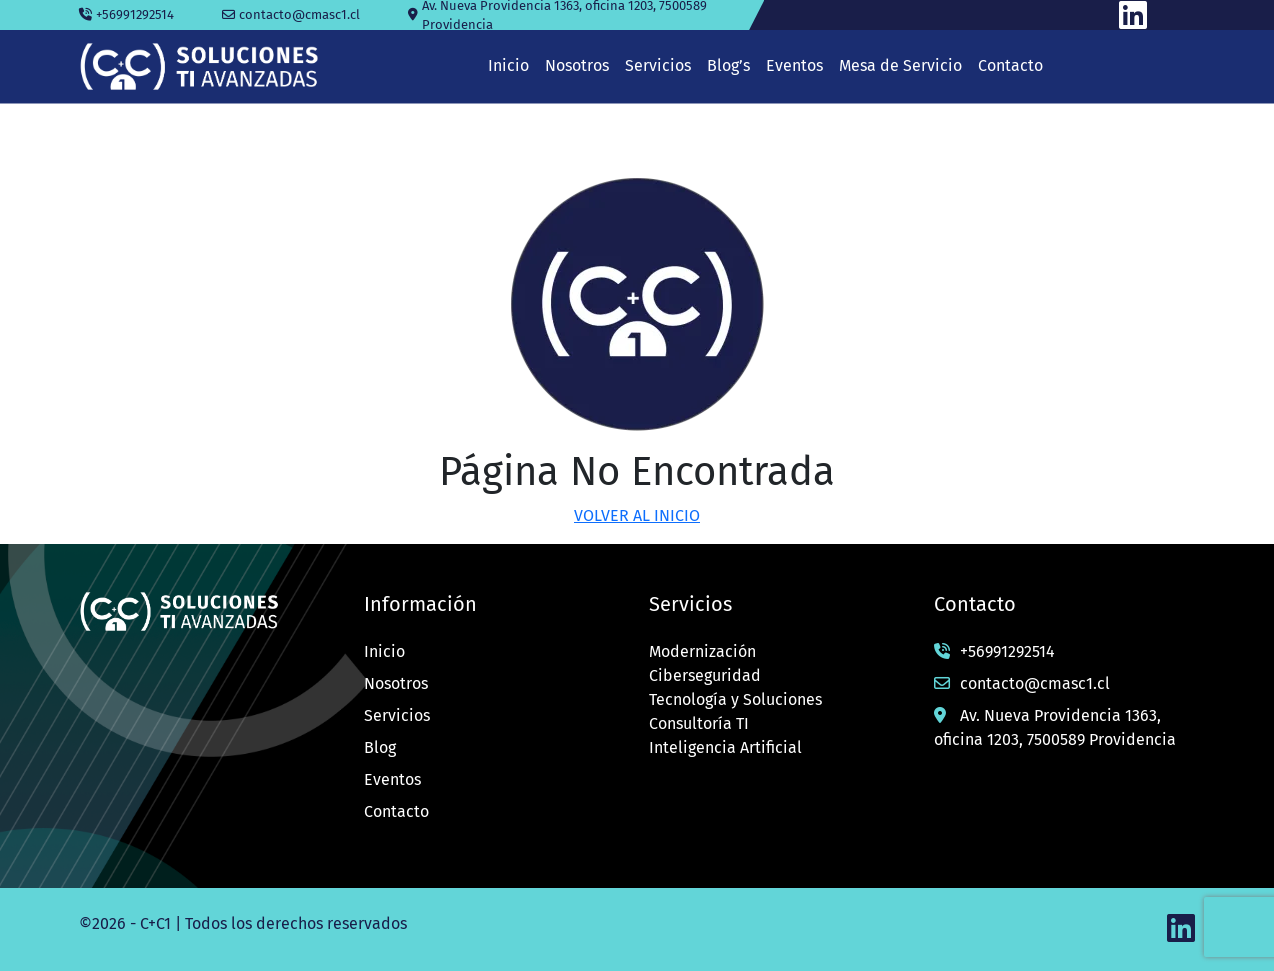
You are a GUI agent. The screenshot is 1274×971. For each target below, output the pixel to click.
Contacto (396, 811)
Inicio (384, 651)
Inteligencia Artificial (725, 747)
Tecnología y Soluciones (735, 699)
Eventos (392, 779)
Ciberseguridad (705, 675)
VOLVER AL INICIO (637, 515)
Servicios (397, 715)
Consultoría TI (699, 723)
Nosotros (396, 683)
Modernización (702, 651)
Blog (380, 747)
